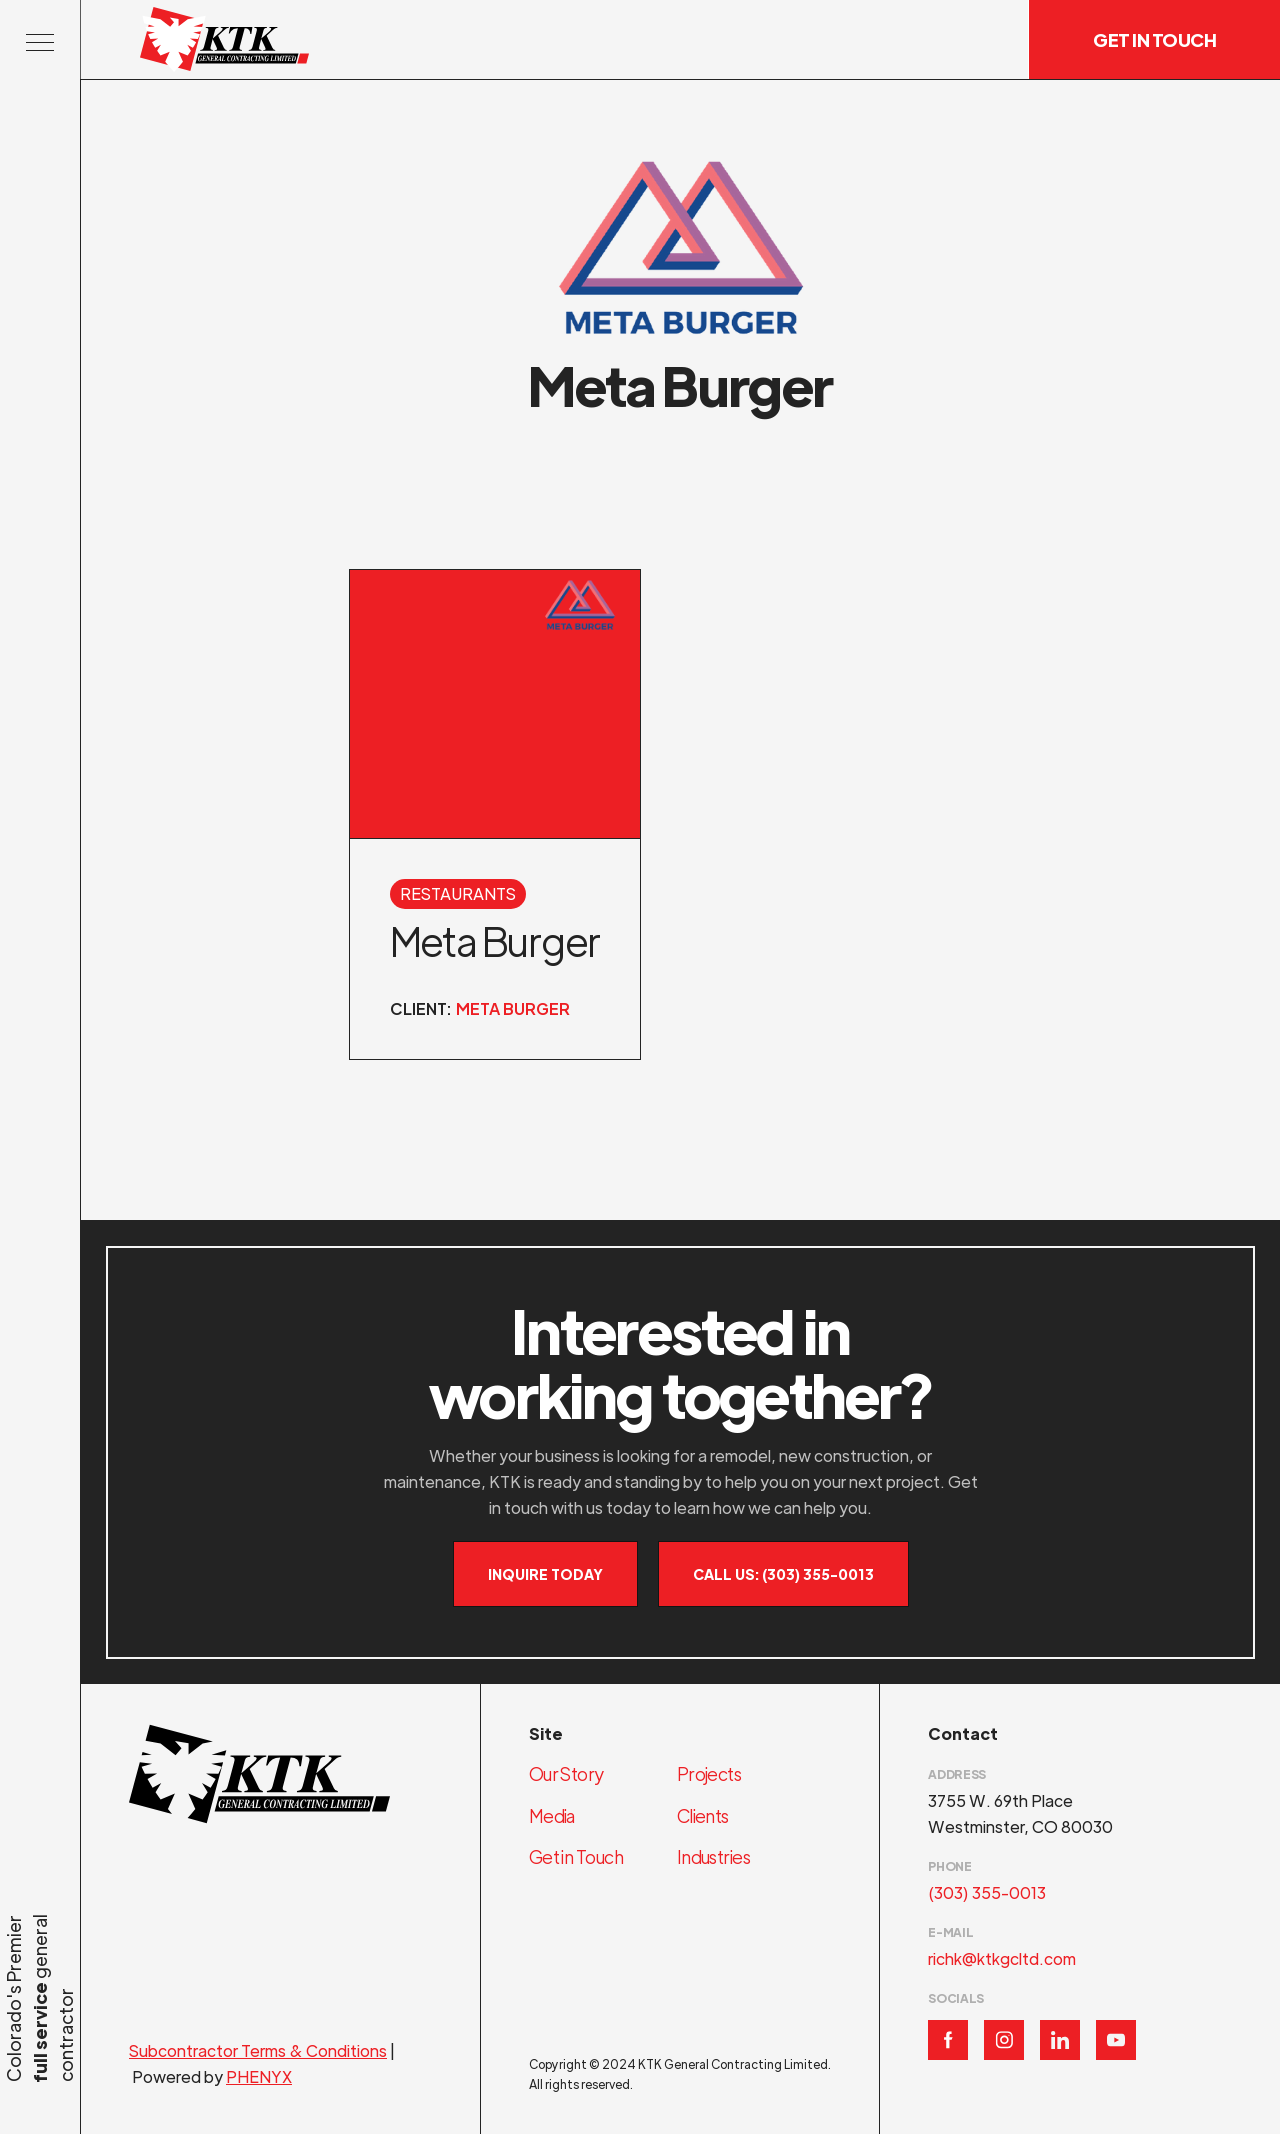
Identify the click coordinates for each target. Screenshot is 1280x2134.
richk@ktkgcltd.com (1002, 1958)
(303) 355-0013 (987, 1892)
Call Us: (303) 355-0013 (783, 1574)
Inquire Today (545, 1574)
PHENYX (259, 2076)
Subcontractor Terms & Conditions (258, 2050)
